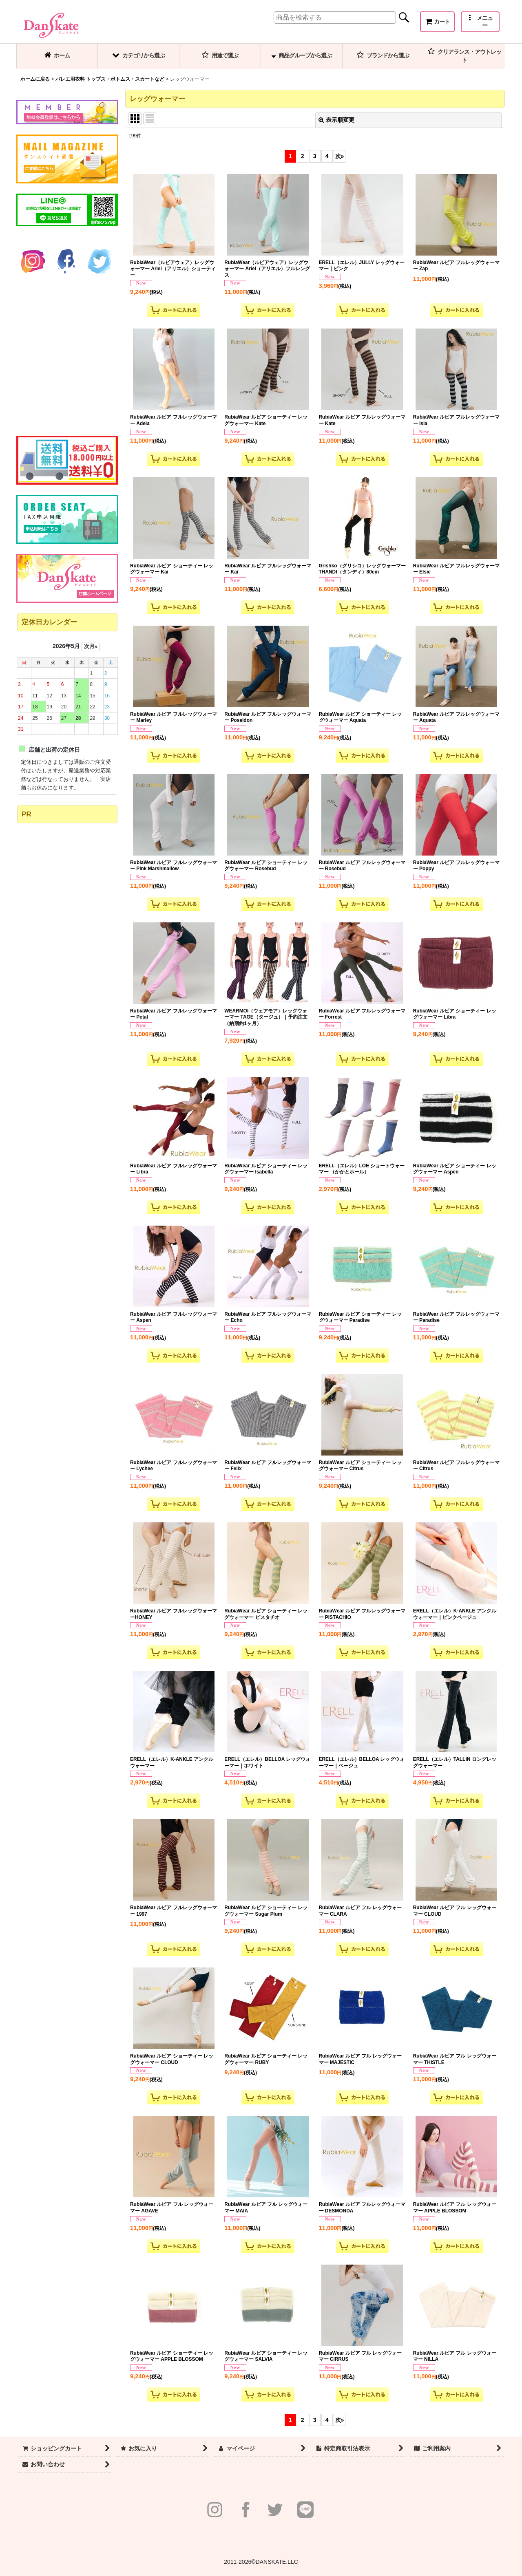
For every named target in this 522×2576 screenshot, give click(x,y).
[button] (480, 21)
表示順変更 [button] (336, 120)
